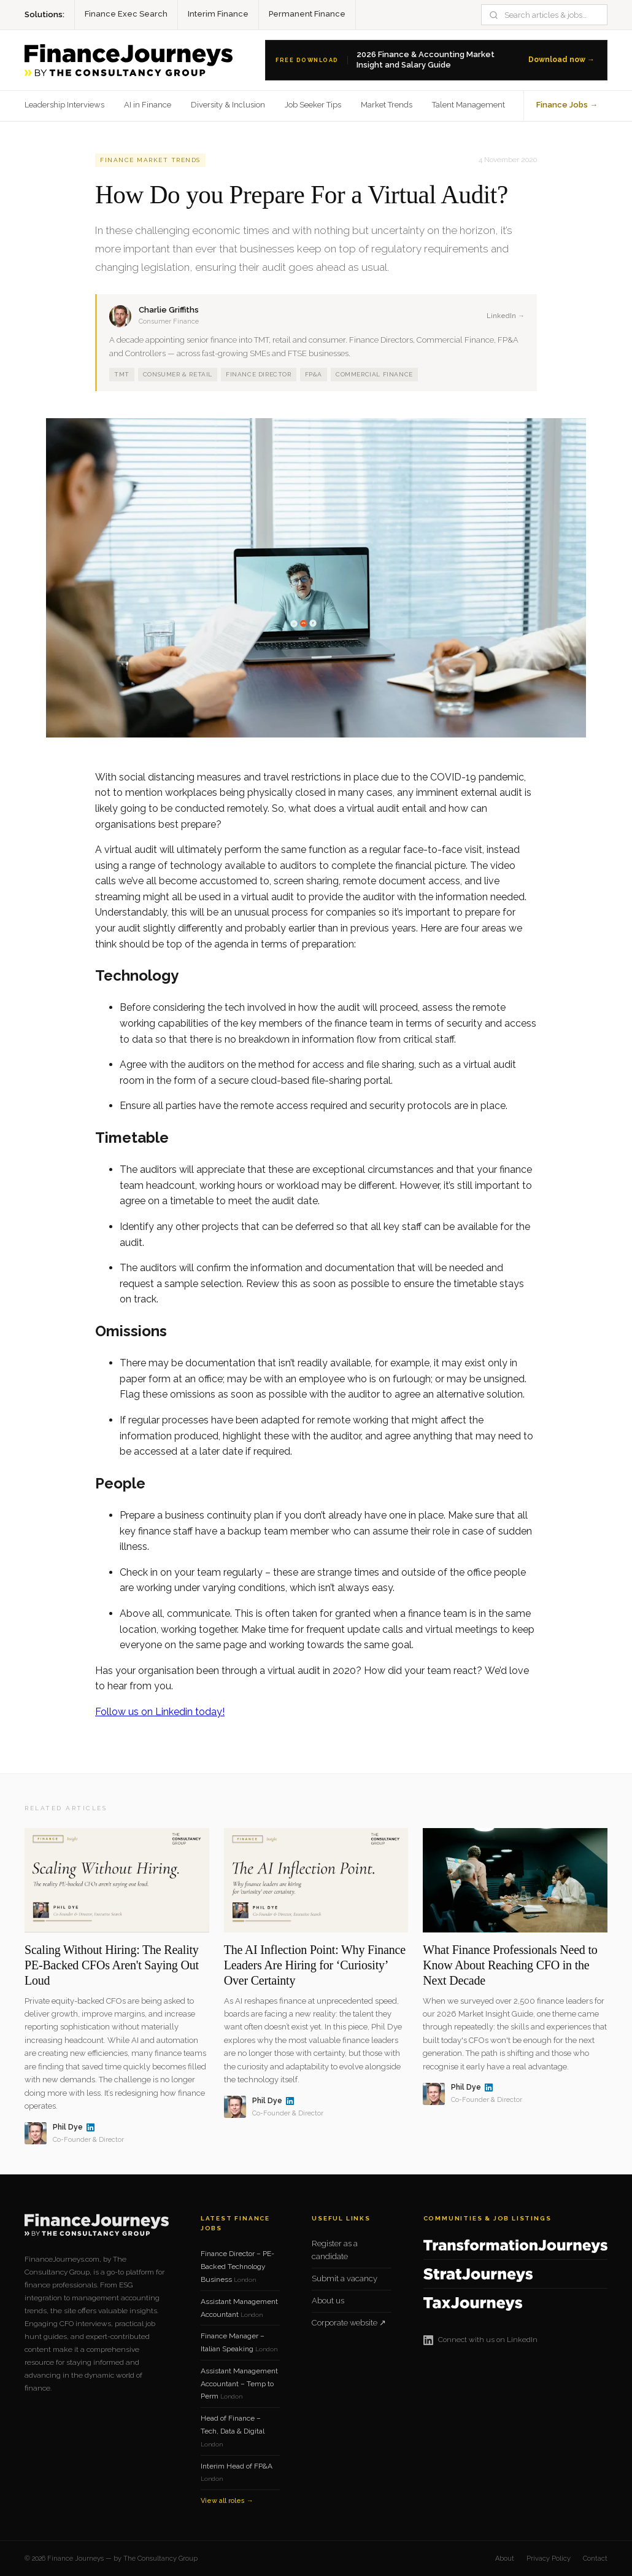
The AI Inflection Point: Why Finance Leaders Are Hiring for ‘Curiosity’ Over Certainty (315, 1965)
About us (328, 2300)
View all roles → (227, 2501)
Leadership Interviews (64, 104)
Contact (595, 2558)
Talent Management (468, 104)
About (504, 2558)
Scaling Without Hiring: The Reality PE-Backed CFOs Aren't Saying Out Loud (112, 1965)
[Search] (551, 15)
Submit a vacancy (344, 2278)
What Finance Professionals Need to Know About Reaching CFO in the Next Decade (510, 1965)
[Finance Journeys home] (129, 60)
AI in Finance (147, 104)
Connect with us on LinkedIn (480, 2340)
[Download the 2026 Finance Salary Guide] (436, 60)
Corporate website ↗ (349, 2322)
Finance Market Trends (150, 160)
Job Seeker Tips (313, 104)
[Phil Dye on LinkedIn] (90, 2127)
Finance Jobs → (567, 104)
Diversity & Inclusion (228, 104)
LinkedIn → (506, 316)
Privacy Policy (548, 2558)
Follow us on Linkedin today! (160, 1712)
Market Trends (386, 104)
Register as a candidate (335, 2250)
